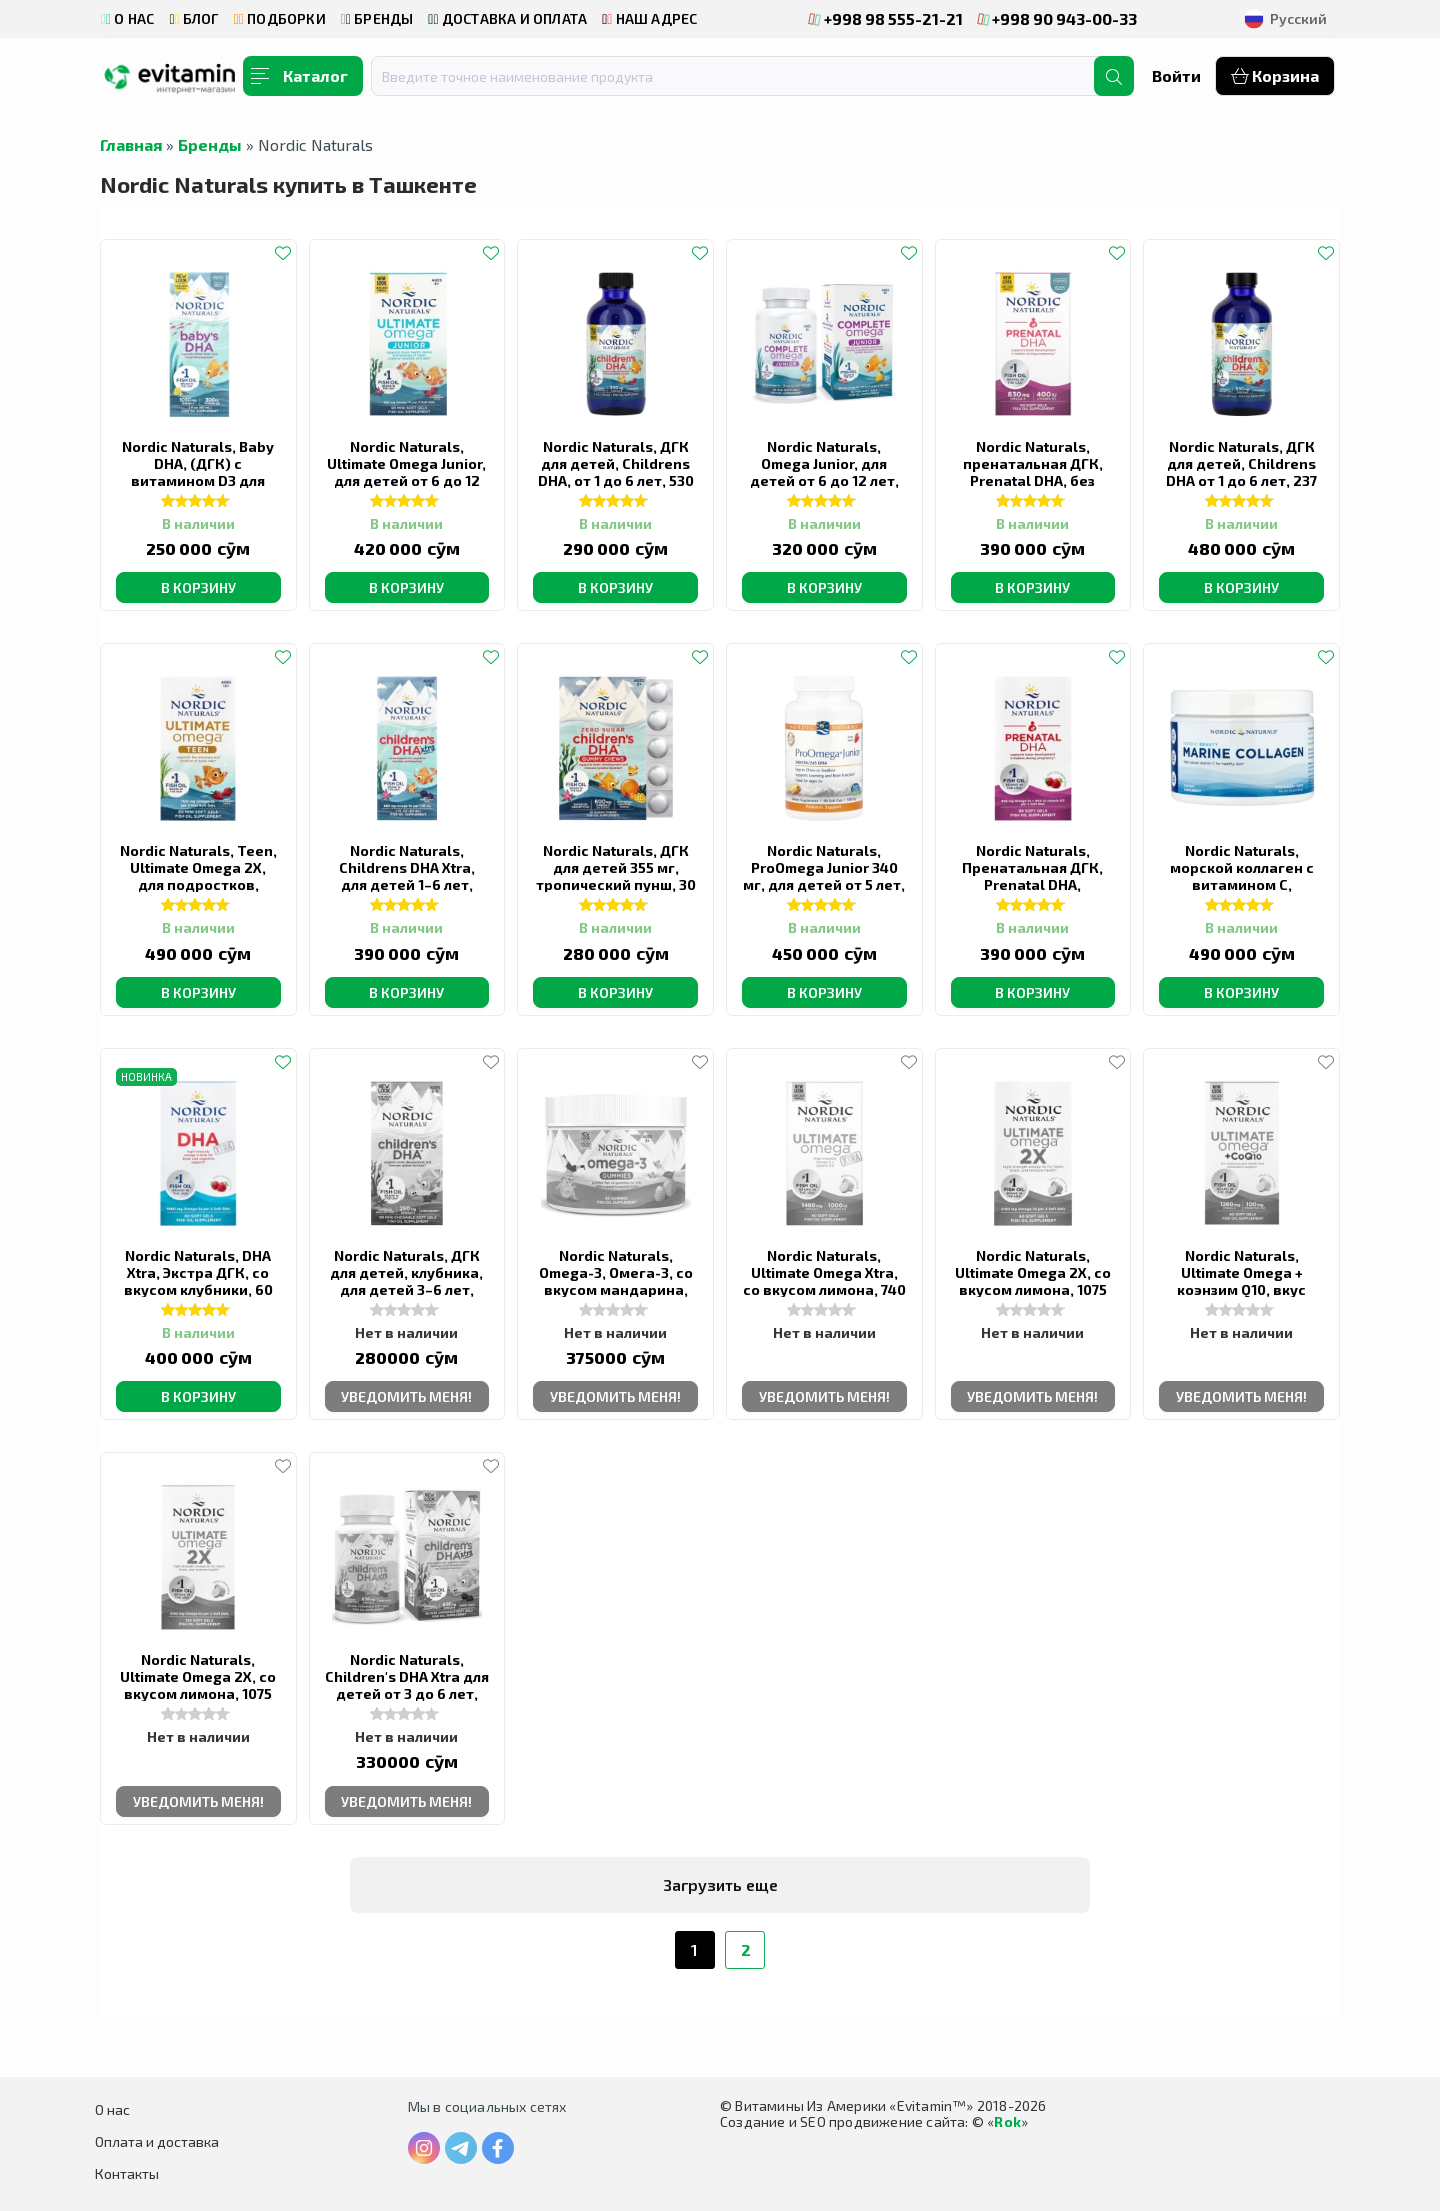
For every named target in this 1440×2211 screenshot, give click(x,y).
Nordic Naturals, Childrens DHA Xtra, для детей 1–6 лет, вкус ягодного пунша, (407, 876)
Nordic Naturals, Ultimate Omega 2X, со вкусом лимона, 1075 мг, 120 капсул (198, 1685)
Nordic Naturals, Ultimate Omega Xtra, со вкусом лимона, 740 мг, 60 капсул (824, 1281)
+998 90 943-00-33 (1058, 18)
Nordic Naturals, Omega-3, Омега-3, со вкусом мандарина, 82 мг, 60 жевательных (616, 1289)
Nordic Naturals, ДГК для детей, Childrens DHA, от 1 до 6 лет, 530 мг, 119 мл (616, 472)
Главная (131, 144)
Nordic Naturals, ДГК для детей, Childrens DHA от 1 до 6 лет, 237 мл (1241, 472)
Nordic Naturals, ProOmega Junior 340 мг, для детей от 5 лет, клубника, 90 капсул (824, 876)
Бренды (210, 144)
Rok (1007, 2121)
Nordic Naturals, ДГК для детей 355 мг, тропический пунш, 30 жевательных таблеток (616, 884)
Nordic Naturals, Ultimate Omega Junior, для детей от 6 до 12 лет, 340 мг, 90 (406, 472)
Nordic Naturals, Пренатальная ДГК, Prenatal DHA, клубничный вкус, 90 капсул (1032, 884)
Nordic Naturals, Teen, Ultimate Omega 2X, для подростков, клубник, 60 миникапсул (198, 884)
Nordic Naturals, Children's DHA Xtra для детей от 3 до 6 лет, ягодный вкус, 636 (407, 1685)
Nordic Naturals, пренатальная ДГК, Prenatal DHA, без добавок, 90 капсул (1032, 472)
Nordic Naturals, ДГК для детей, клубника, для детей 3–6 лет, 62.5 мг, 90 (406, 1281)
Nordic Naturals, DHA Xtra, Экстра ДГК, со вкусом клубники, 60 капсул (198, 1281)
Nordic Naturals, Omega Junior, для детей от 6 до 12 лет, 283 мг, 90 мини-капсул (824, 480)
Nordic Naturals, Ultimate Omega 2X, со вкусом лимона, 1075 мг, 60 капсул (1033, 1281)
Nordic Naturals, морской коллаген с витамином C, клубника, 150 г (1242, 876)
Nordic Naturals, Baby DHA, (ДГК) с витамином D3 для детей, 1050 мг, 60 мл (198, 472)
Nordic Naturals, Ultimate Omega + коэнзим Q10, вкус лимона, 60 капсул (1241, 1281)
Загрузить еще (720, 1884)
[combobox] (745, 76)
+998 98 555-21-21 (886, 18)
